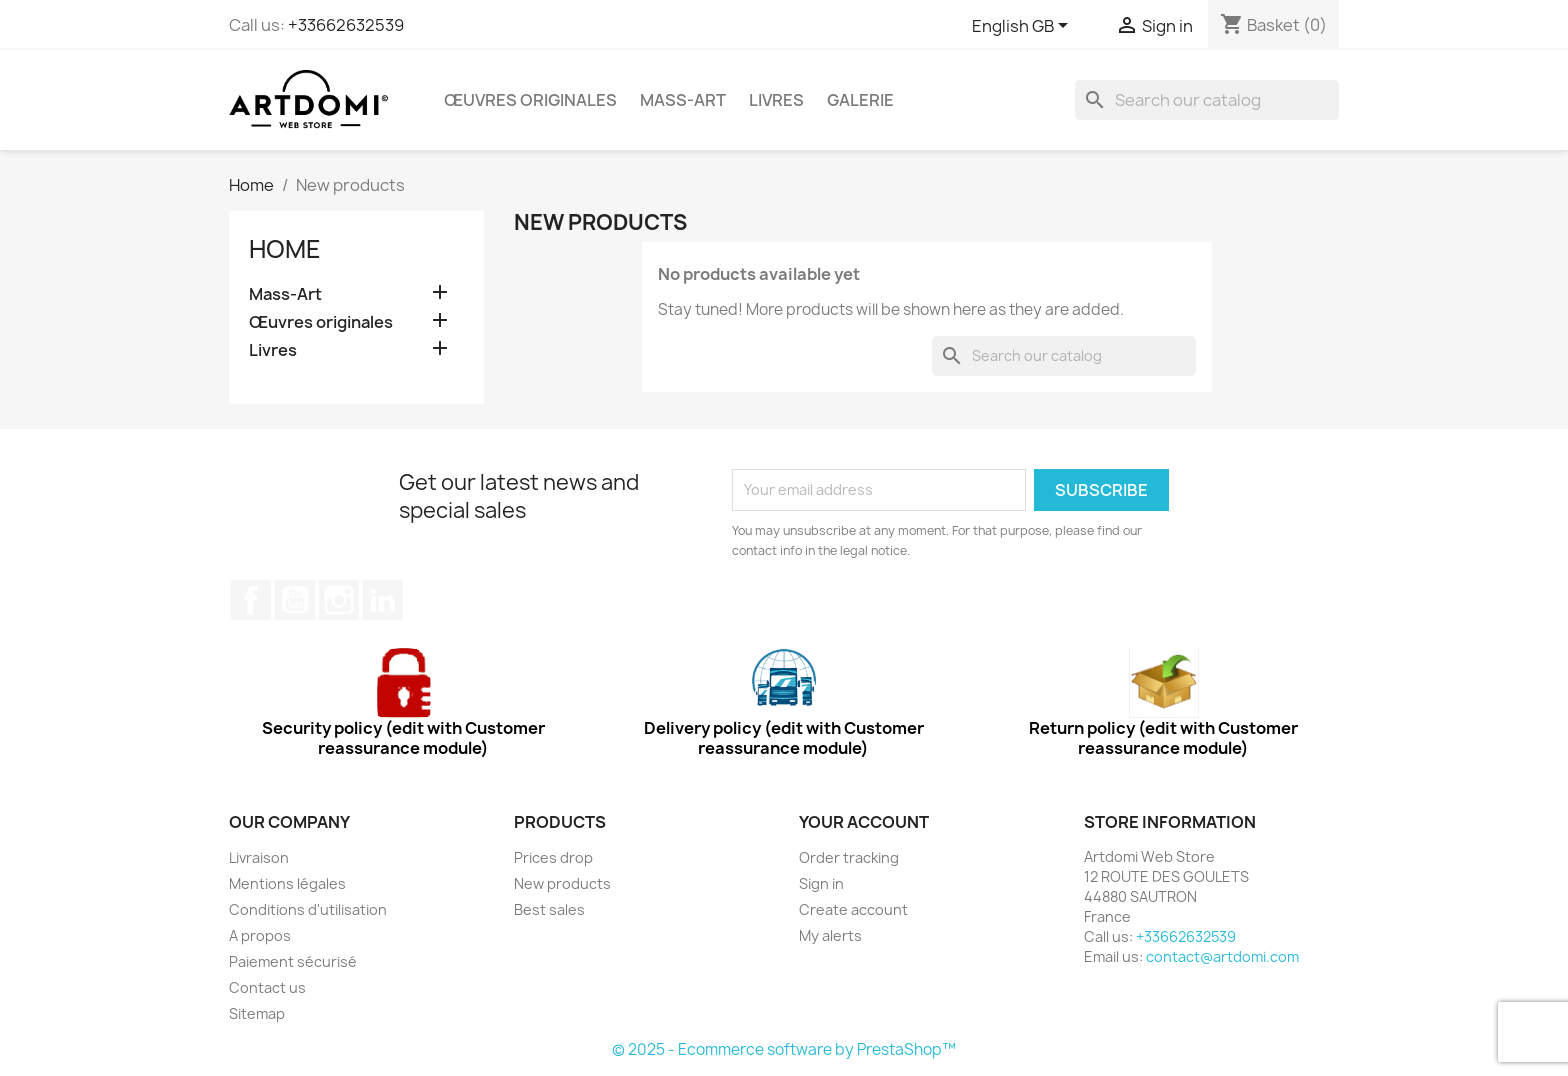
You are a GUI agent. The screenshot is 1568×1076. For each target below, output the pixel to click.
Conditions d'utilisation (308, 909)
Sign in (821, 883)
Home (285, 249)
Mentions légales (287, 883)
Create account (853, 909)
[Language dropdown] (1023, 27)
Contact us (267, 987)
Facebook (251, 600)
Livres (776, 100)
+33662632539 (346, 25)
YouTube (295, 600)
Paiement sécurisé (293, 961)
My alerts (830, 935)
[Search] (1207, 100)
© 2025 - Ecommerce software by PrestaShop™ (784, 1049)
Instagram (339, 600)
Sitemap (257, 1013)
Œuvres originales (530, 100)
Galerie (860, 100)
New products (562, 883)
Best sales (549, 909)
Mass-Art (683, 100)
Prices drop (553, 857)
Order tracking (849, 857)
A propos (260, 935)
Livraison (259, 857)
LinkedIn (383, 600)
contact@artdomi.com (1222, 956)
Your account (864, 822)
